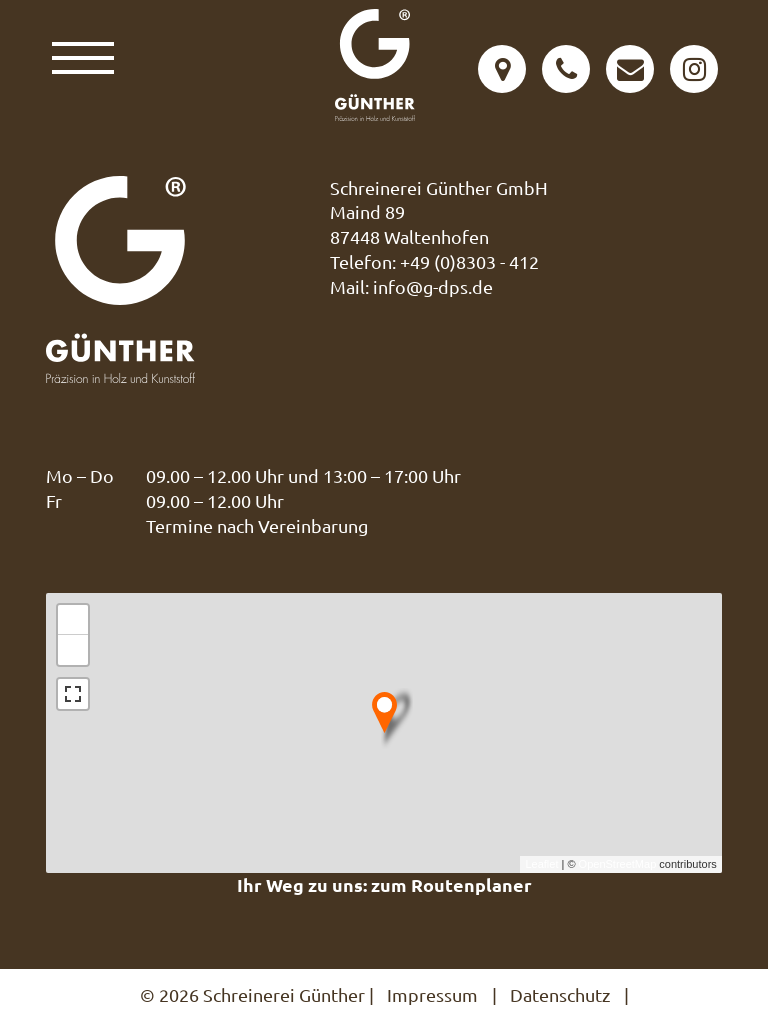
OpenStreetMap (618, 864)
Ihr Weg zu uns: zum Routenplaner (384, 884)
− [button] (73, 650)
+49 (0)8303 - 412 (469, 261)
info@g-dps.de (433, 286)
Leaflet (541, 864)
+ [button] (73, 620)
